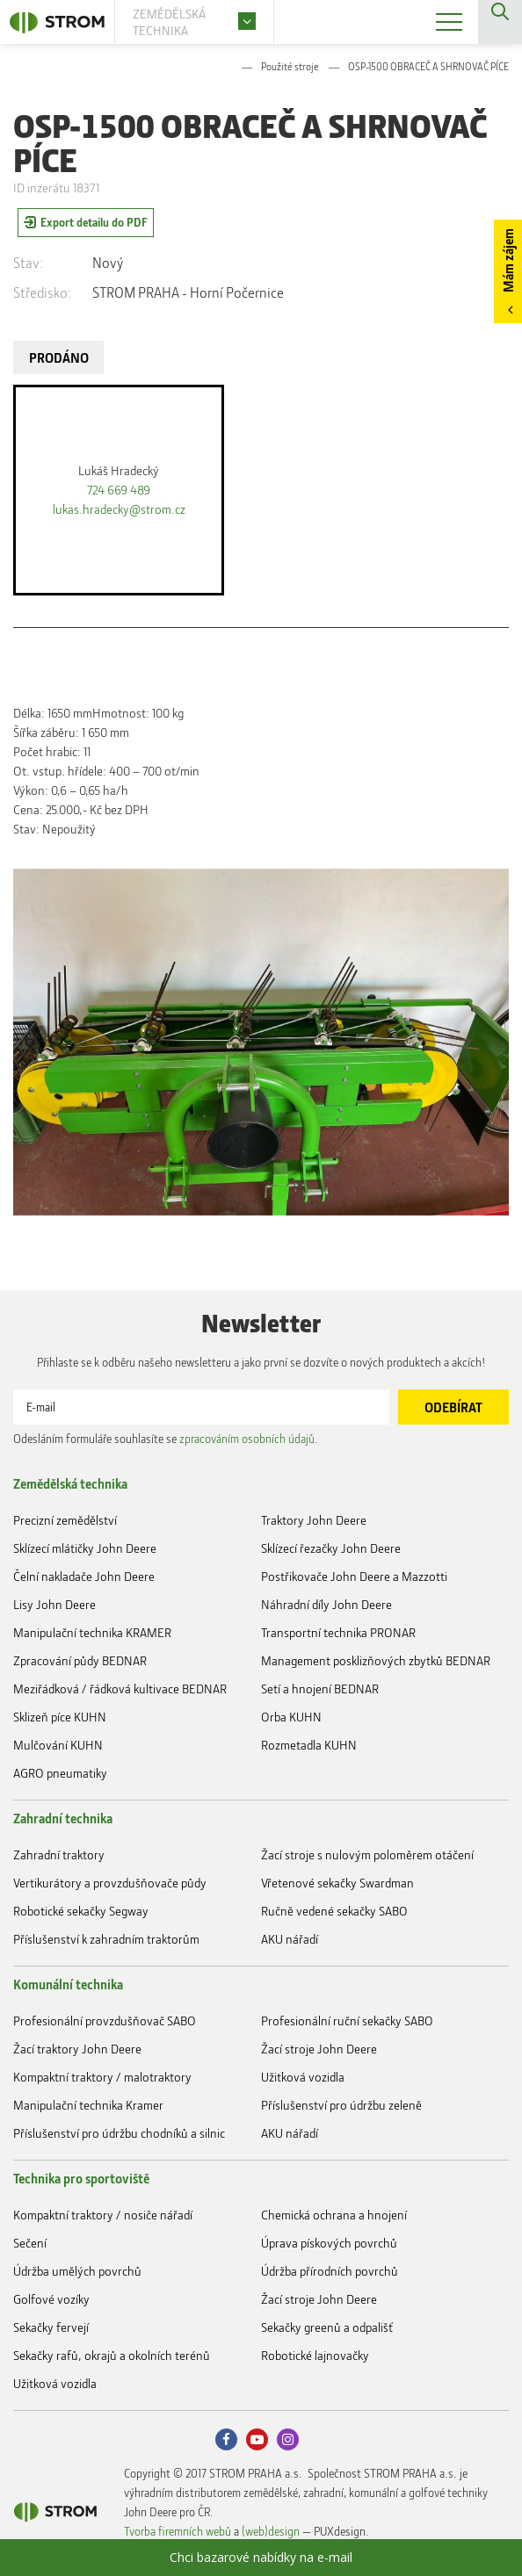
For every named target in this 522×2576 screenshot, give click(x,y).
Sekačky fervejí (51, 2327)
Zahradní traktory (59, 1854)
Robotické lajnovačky (315, 2355)
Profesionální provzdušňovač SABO (104, 2020)
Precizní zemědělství (65, 1520)
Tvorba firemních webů (177, 2530)
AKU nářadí (289, 1938)
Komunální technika (68, 1984)
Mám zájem (508, 260)
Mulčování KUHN (58, 1744)
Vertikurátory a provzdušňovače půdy (110, 1882)
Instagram (288, 2439)
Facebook (226, 2439)
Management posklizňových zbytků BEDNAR (375, 1660)
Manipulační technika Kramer (88, 2104)
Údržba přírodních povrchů (329, 2270)
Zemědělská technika (70, 1483)
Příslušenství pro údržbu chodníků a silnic (119, 2133)
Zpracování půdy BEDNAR (80, 1660)
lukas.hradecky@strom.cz (119, 509)
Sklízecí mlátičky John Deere (84, 1548)
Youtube (257, 2439)
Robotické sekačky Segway (81, 1910)
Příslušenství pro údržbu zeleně (341, 2104)
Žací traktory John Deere (77, 2048)
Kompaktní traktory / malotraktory (102, 2076)
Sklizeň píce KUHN (59, 1716)
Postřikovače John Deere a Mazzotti (354, 1576)
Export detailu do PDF (94, 221)
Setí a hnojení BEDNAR (320, 1688)
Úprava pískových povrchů (329, 2242)
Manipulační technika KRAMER (92, 1632)
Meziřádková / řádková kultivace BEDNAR (120, 1688)
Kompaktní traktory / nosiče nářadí (102, 2214)
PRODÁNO (59, 357)
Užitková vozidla (302, 2076)
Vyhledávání (500, 22)
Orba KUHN (291, 1716)
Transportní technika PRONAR (338, 1632)
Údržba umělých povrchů (77, 2270)
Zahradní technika (62, 1818)
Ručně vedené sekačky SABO (334, 1910)
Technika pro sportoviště (81, 2178)
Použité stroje (290, 66)
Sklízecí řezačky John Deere (331, 1548)
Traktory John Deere (313, 1520)
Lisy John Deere (54, 1604)
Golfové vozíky (51, 2299)
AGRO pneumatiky (60, 1772)
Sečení (30, 2242)
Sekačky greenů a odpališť (327, 2327)
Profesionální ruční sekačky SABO (347, 2020)
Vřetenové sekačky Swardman (337, 1882)
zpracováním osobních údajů (247, 1438)
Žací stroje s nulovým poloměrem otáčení (367, 1854)
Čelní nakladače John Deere (84, 1576)
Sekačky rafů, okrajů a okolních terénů (111, 2355)
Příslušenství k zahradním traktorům (106, 1938)
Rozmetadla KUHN (309, 1744)
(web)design (271, 2530)
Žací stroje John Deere (319, 2048)
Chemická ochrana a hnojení (334, 2214)
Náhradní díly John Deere (326, 1604)
